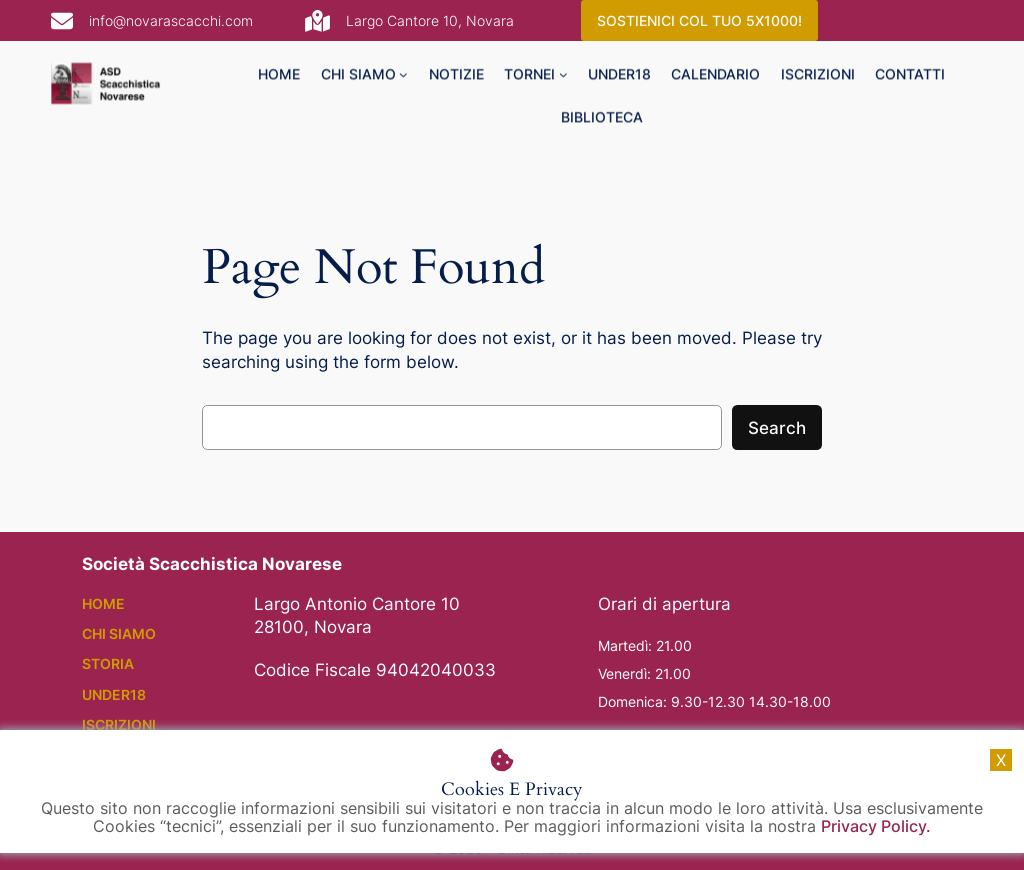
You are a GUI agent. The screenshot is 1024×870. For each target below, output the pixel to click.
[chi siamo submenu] (403, 78)
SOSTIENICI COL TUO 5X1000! (699, 20)
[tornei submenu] (563, 78)
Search (777, 428)
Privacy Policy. (876, 826)
